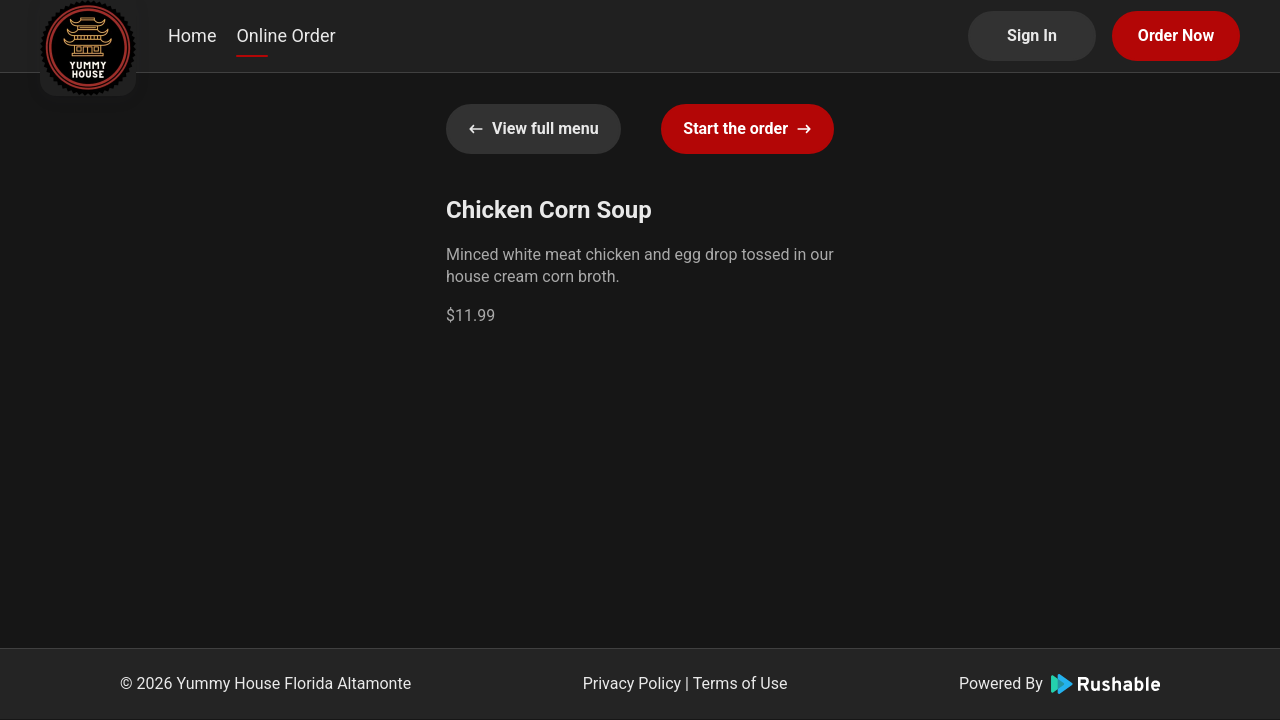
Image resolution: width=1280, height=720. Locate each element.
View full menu (533, 128)
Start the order (747, 128)
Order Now (1176, 35)
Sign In (1032, 35)
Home (192, 35)
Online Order (285, 35)
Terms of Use (740, 683)
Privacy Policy (632, 683)
